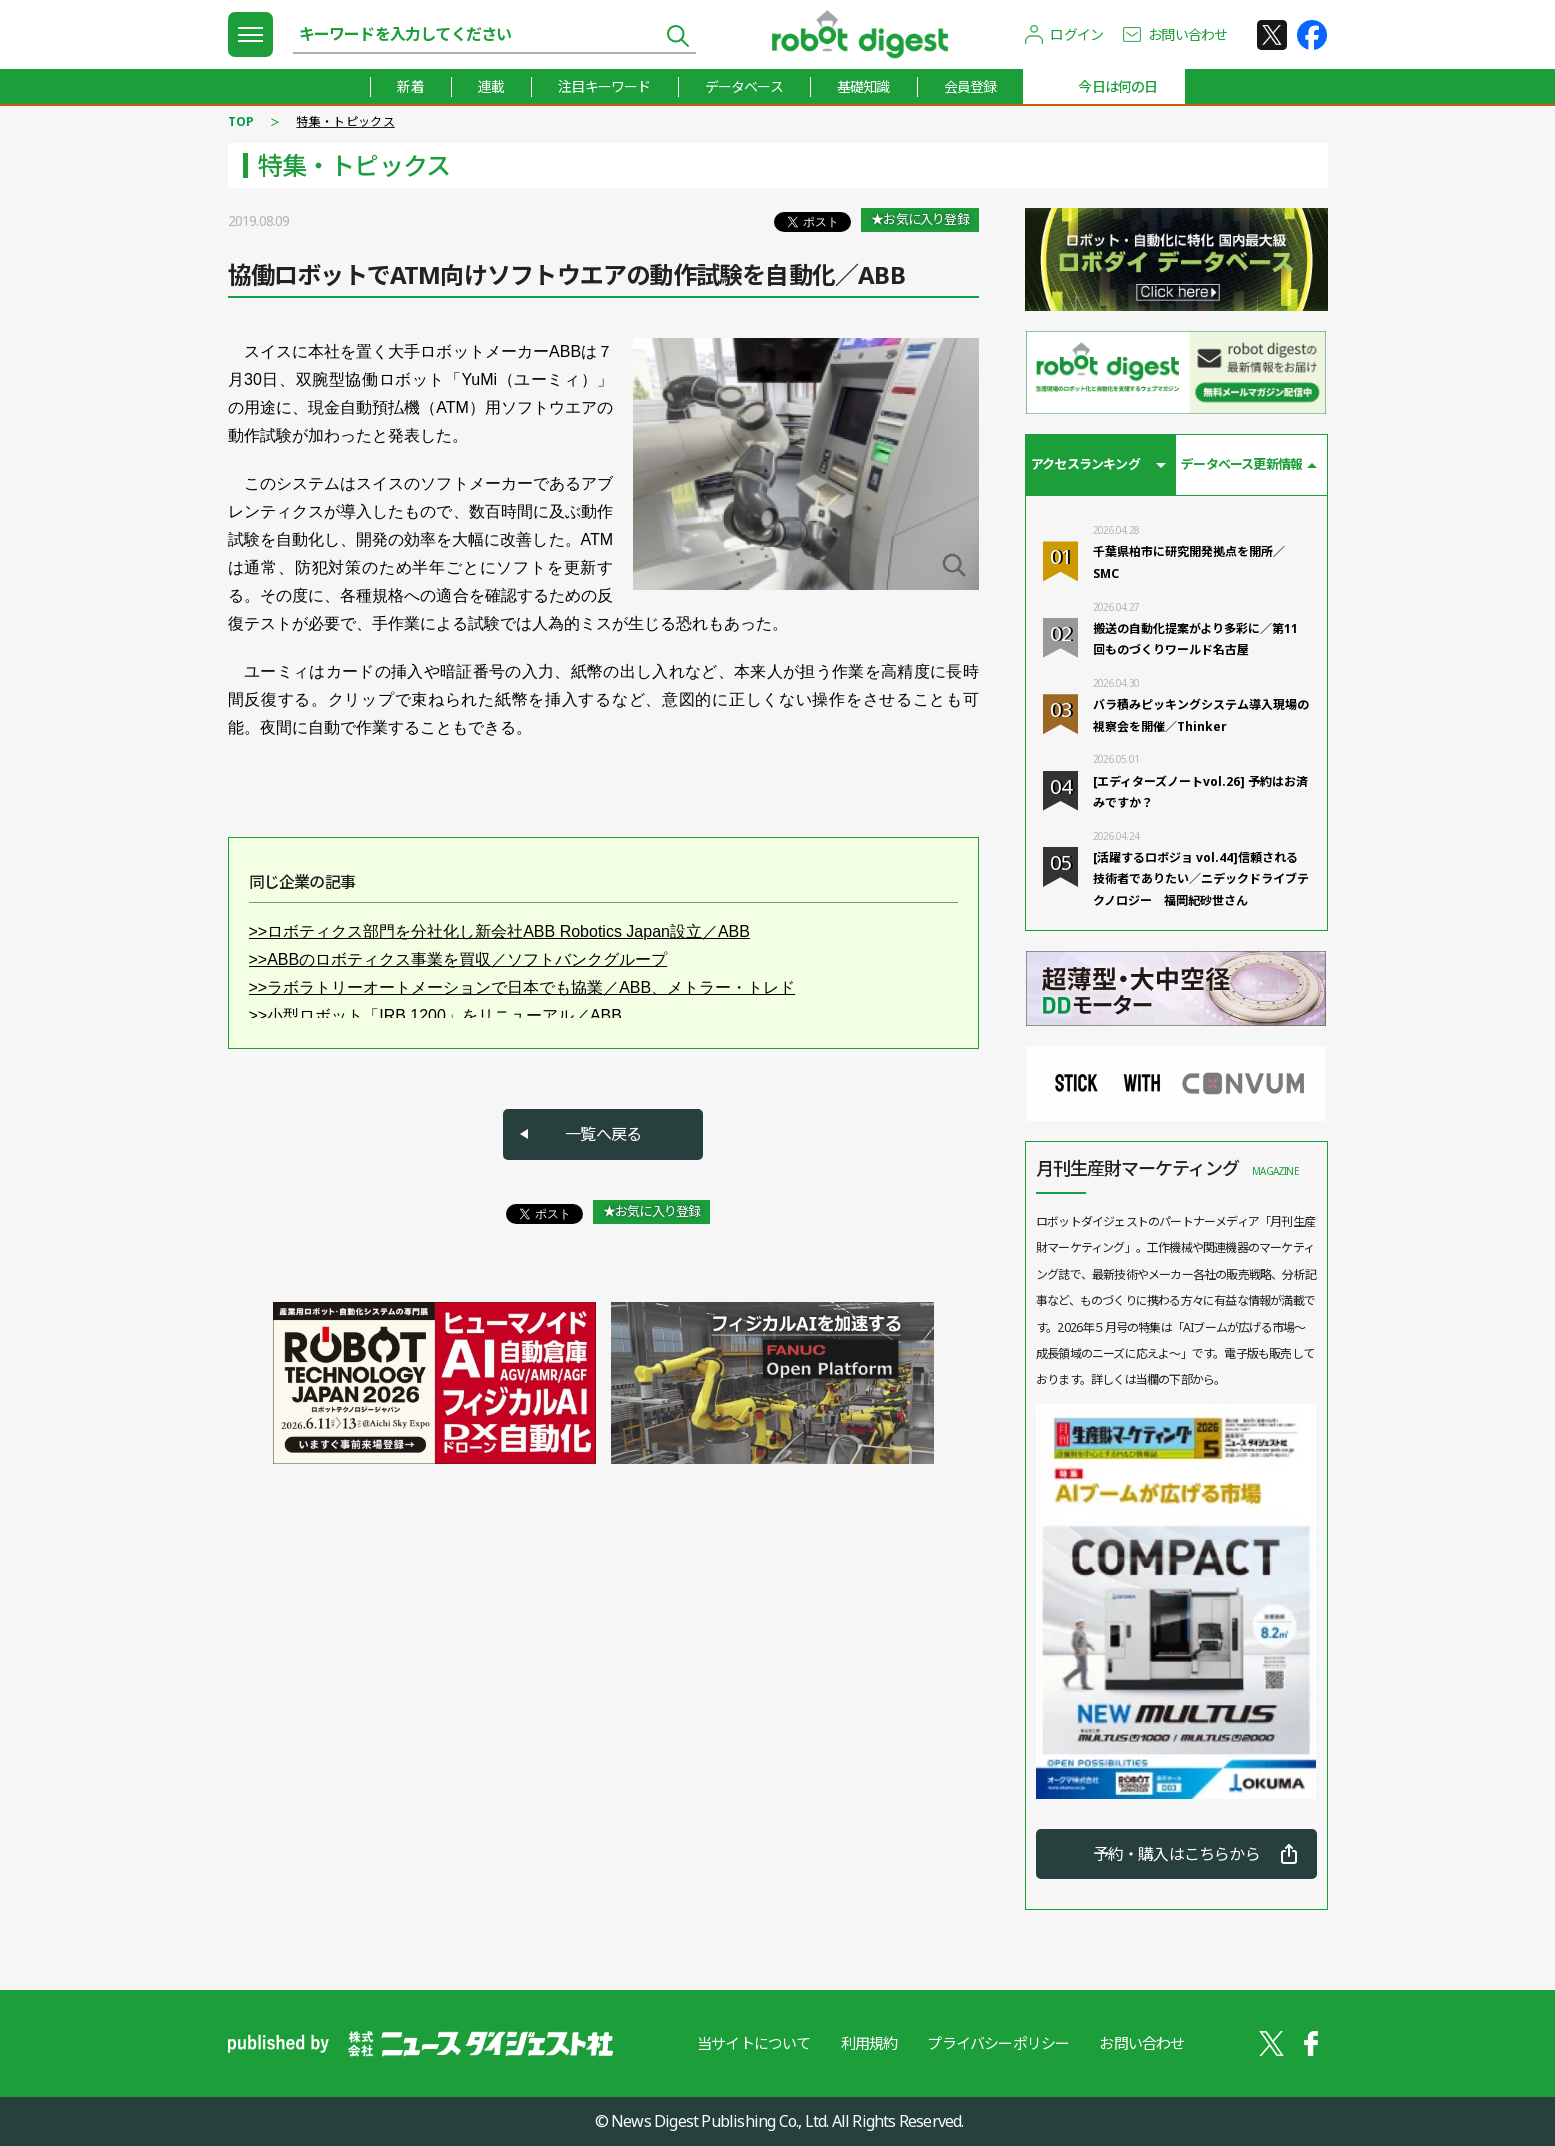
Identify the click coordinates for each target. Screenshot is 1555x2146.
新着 (410, 86)
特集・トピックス (345, 121)
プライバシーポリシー (998, 2043)
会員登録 (970, 86)
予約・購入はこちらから (1176, 1854)
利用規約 (869, 2043)
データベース (744, 86)
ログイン (1076, 34)
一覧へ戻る (603, 1134)
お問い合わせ (1187, 34)
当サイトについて (754, 2043)
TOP (241, 121)
